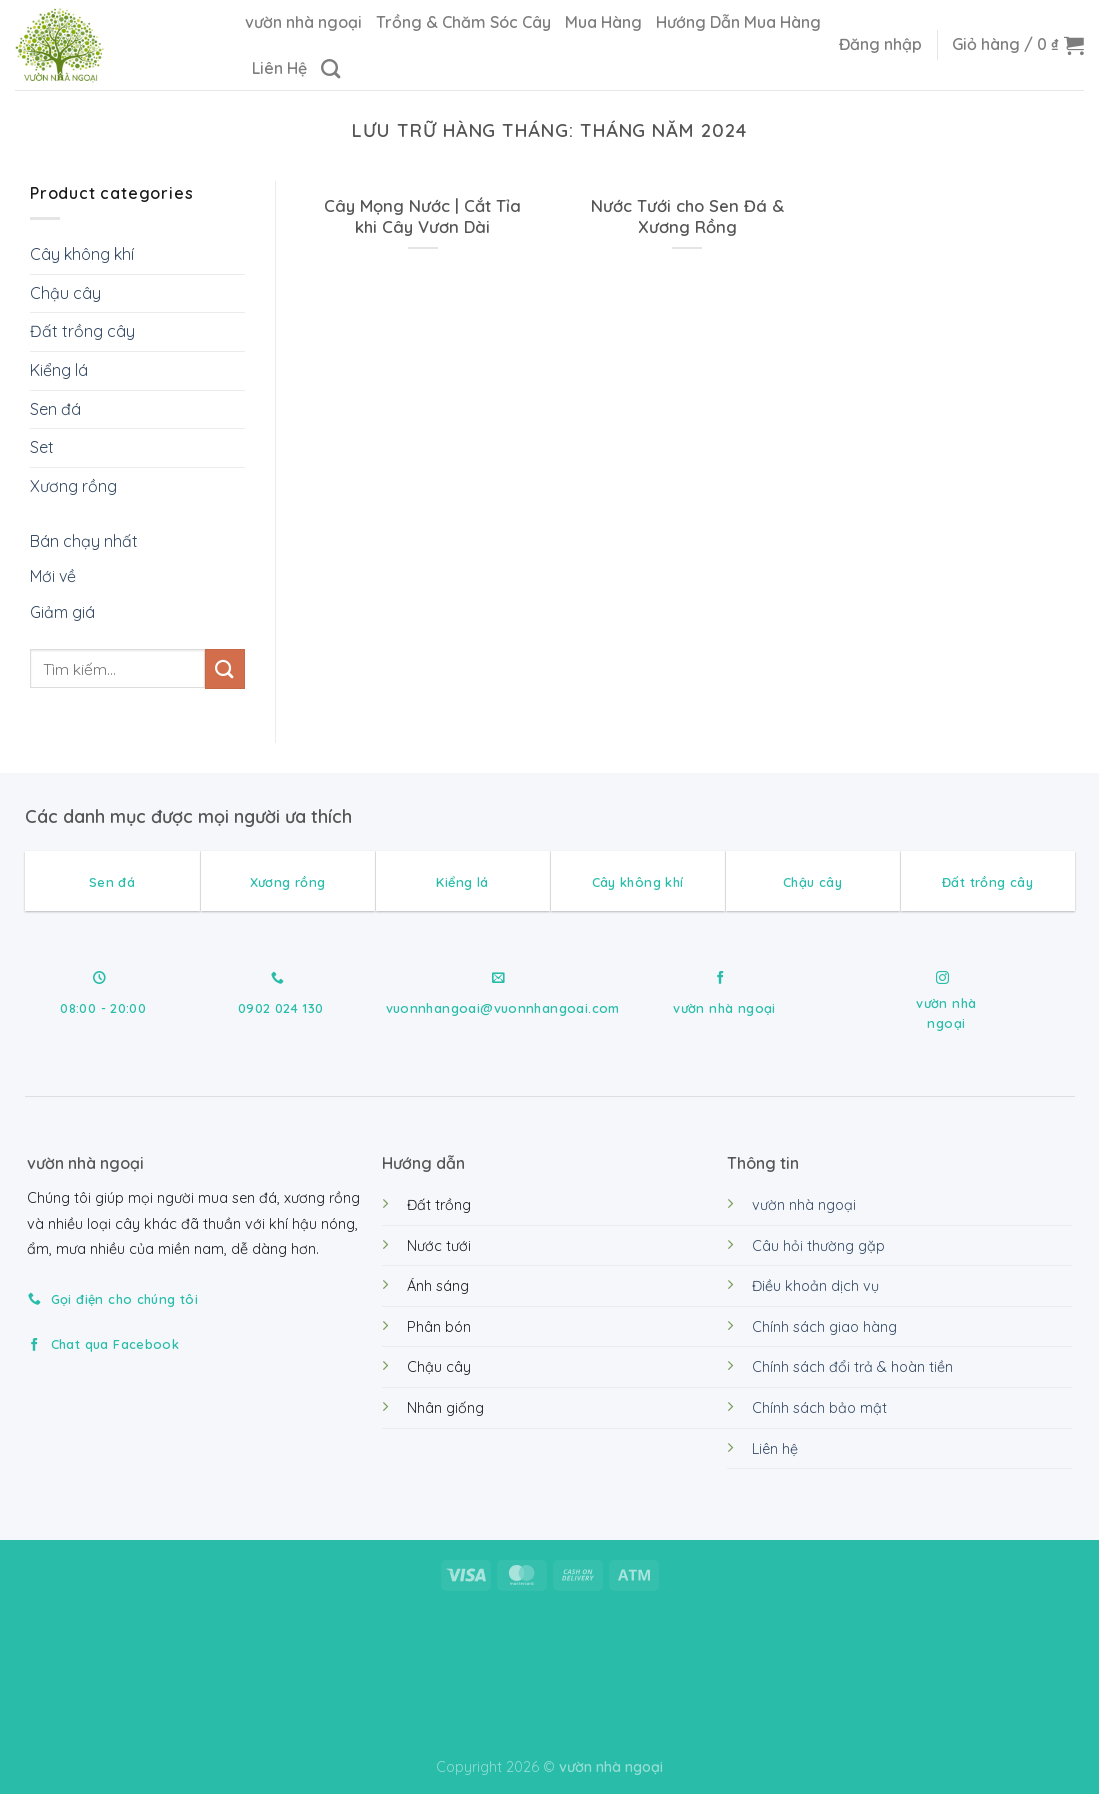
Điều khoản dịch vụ (815, 1286)
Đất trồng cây (82, 332)
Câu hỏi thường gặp (818, 1246)
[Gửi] (225, 669)
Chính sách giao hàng (824, 1327)
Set (42, 447)
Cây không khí (82, 254)
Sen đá (55, 409)
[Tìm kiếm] (330, 68)
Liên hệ (775, 1449)
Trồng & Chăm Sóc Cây (463, 22)
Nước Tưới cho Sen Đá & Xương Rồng (687, 216)
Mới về (53, 577)
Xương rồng (73, 486)
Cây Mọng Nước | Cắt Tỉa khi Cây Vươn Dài (422, 216)
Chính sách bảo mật (819, 1408)
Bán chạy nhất (84, 542)
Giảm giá (62, 612)
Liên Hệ (279, 68)
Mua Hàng (603, 22)
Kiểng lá (59, 370)
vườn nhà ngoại (303, 22)
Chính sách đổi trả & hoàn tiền (852, 1367)
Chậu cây (65, 293)
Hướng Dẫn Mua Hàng (738, 22)
